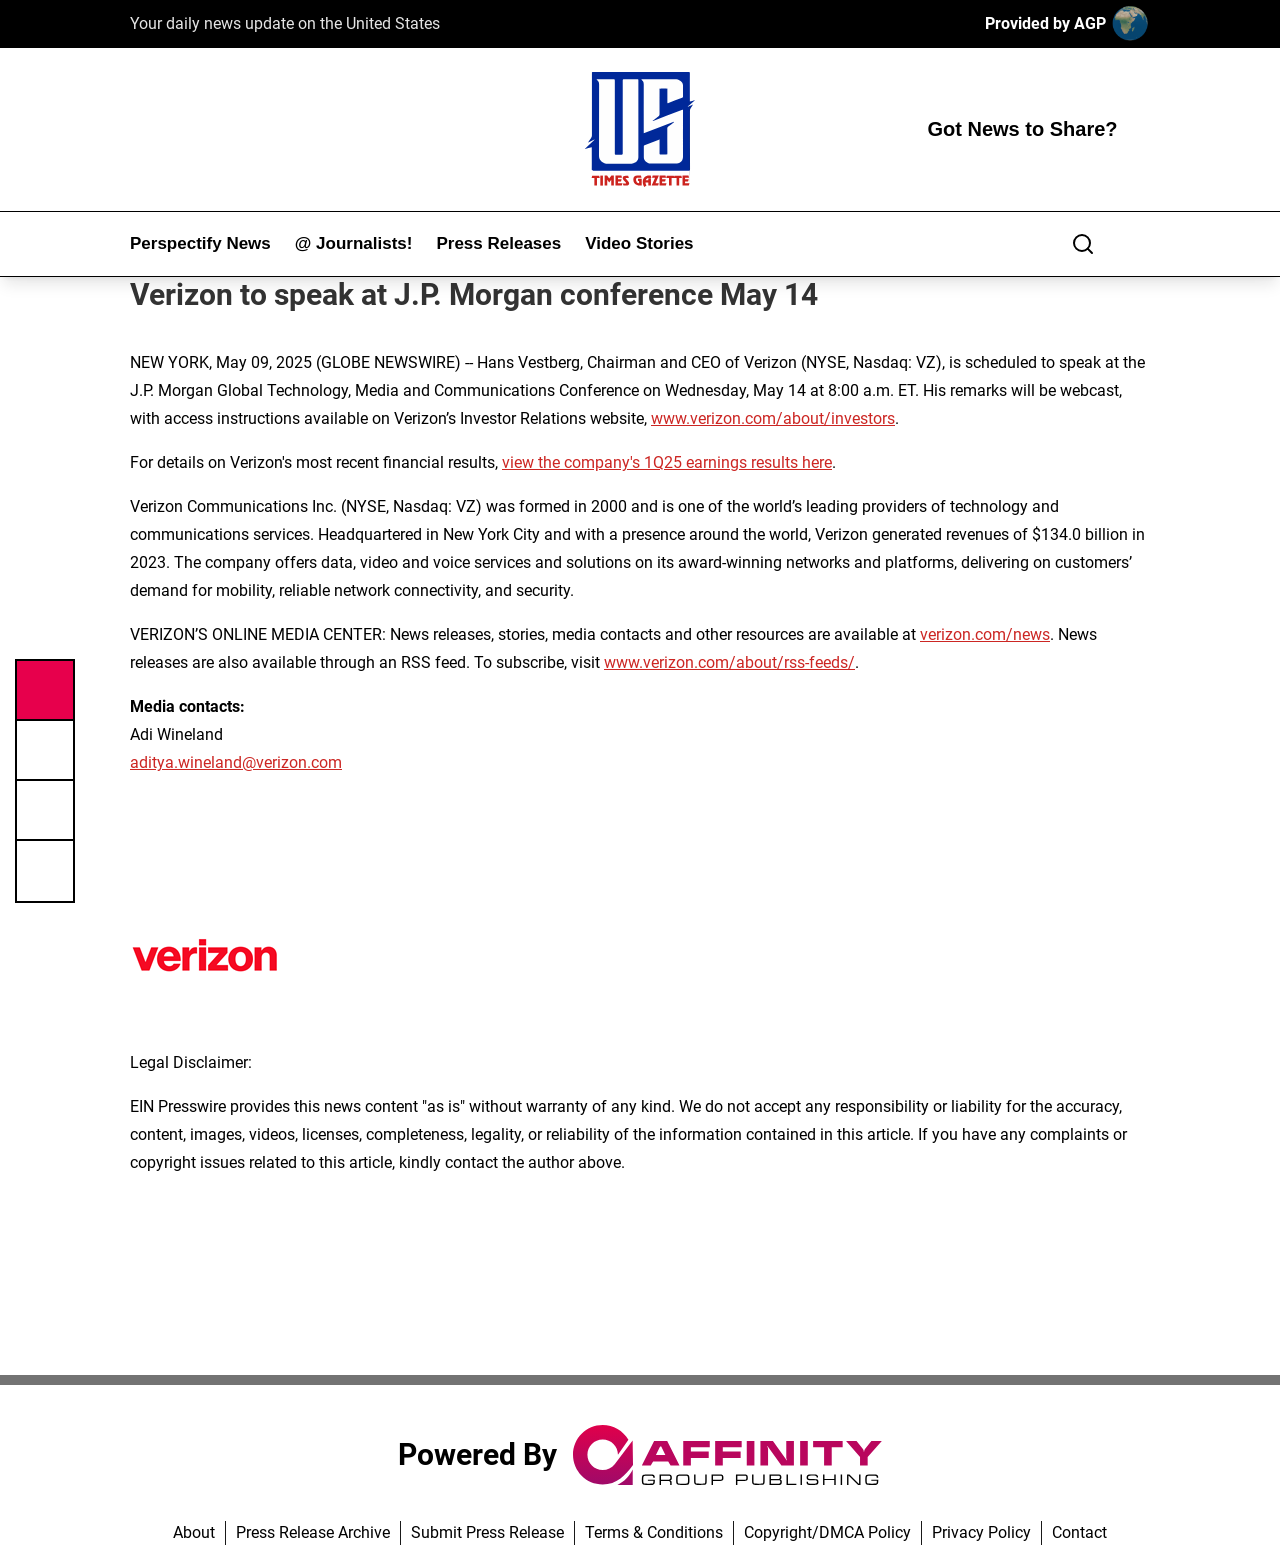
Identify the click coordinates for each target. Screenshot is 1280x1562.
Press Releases (498, 243)
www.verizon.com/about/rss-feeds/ (729, 662)
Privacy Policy (981, 1532)
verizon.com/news (985, 634)
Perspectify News (200, 243)
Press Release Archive (313, 1532)
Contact (1079, 1532)
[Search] (1083, 244)
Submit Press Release (487, 1532)
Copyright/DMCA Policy (827, 1532)
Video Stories (639, 243)
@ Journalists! (354, 243)
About (194, 1532)
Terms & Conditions (654, 1532)
